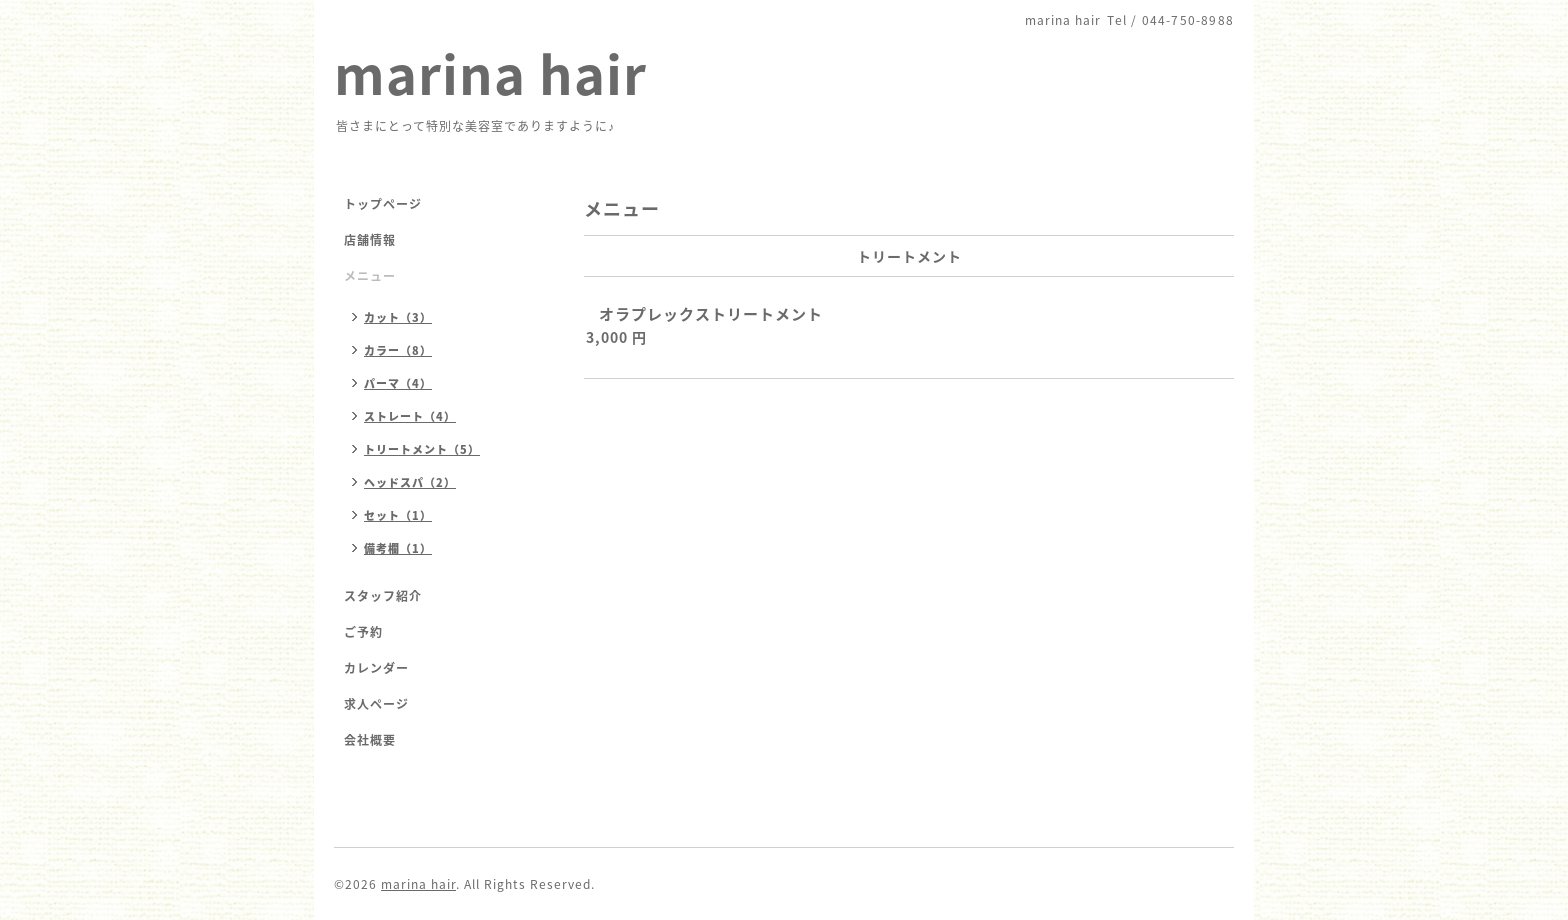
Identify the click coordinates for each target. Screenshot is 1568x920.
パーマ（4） (398, 383)
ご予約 (363, 632)
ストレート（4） (410, 416)
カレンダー (376, 668)
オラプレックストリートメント (711, 314)
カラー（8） (398, 350)
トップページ (383, 204)
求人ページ (376, 704)
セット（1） (398, 515)
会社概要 (370, 740)
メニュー (370, 276)
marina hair (490, 73)
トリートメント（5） (422, 449)
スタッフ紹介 (383, 596)
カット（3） (398, 317)
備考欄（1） (398, 548)
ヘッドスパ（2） (410, 482)
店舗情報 (370, 240)
